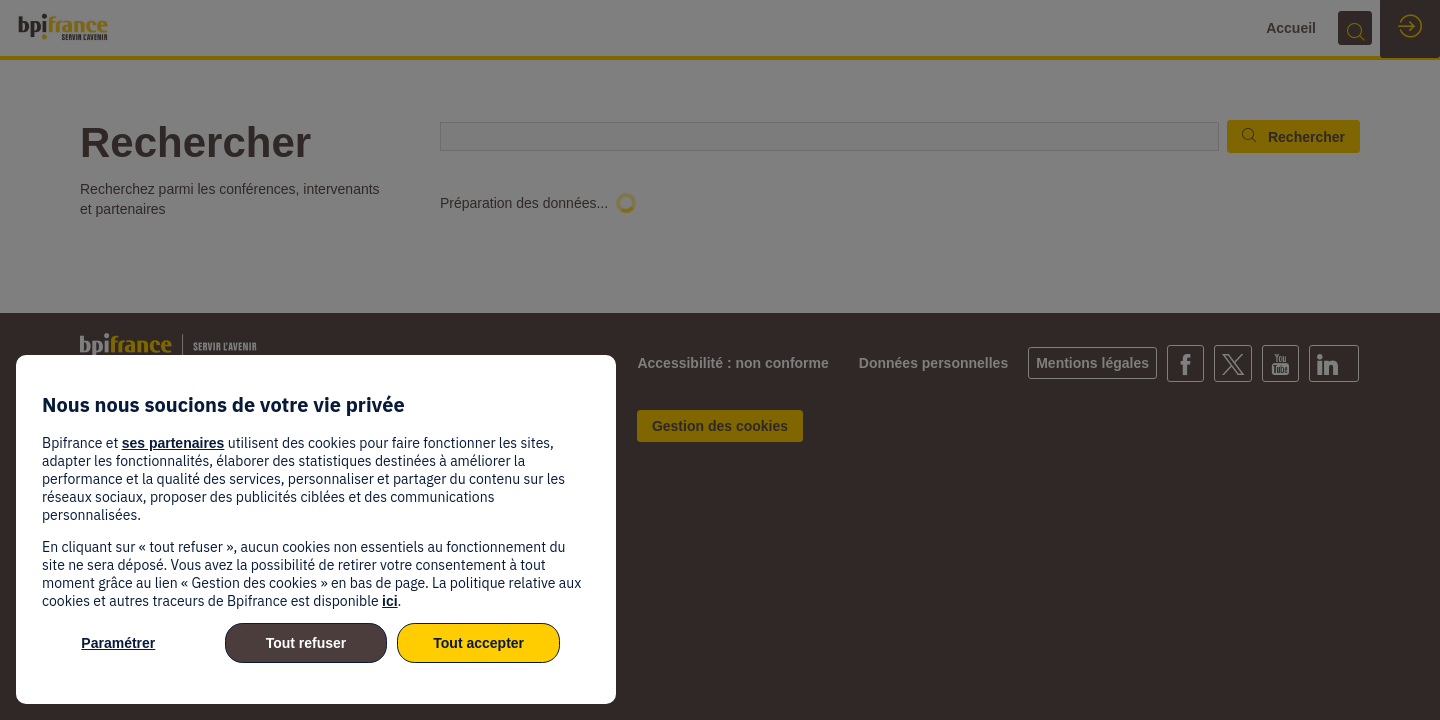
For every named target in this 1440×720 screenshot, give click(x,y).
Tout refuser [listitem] (306, 643)
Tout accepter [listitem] (478, 643)
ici (390, 601)
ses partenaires (173, 443)
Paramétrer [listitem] (118, 643)
